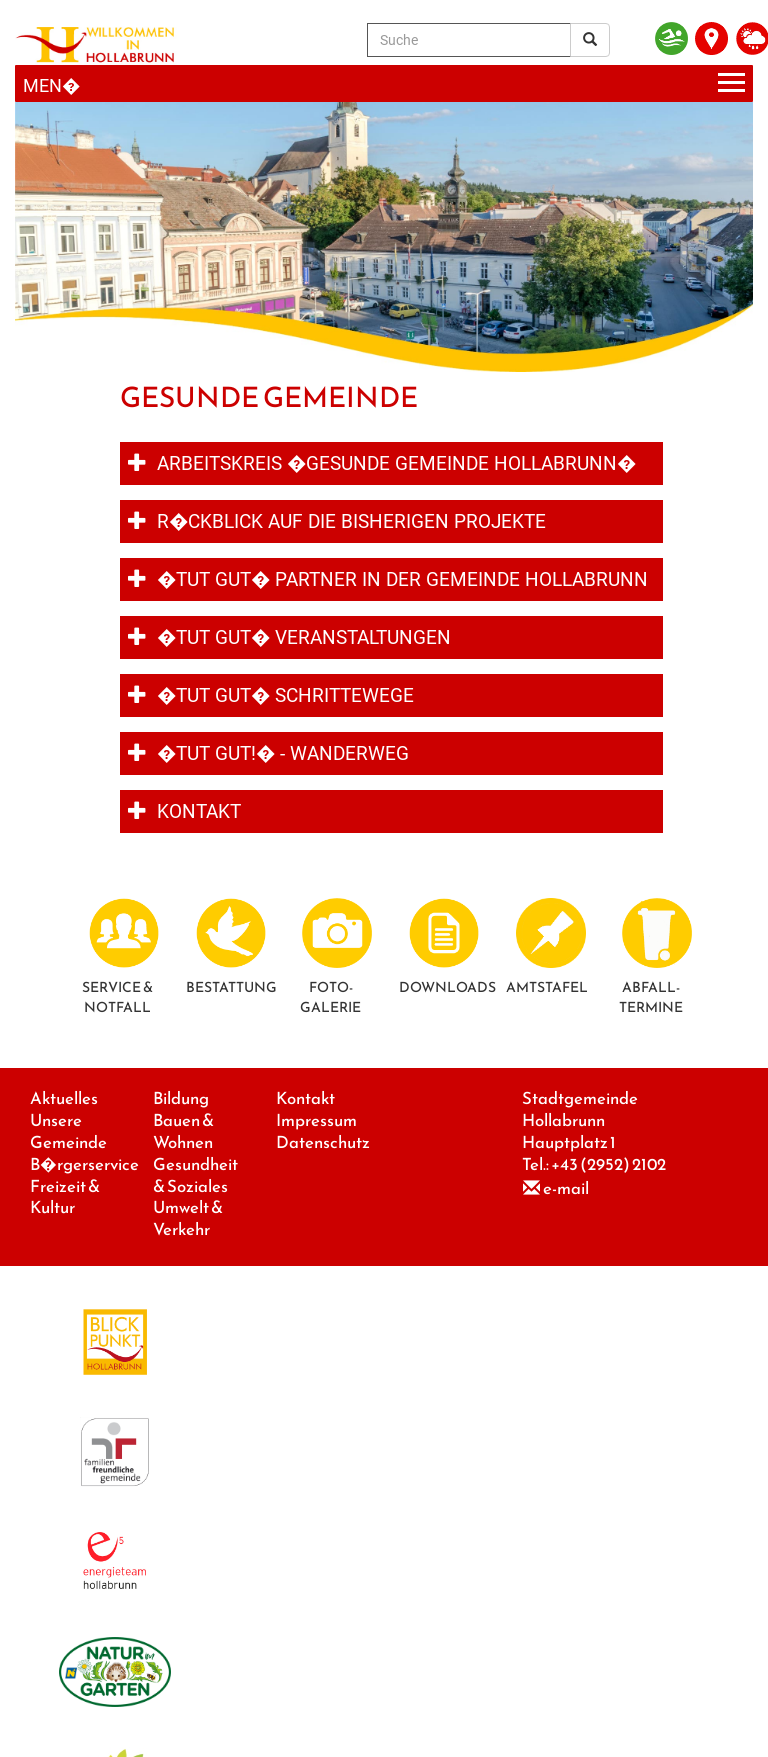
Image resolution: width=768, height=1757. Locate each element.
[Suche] (469, 40)
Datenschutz (323, 1142)
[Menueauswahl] (384, 83)
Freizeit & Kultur (65, 1197)
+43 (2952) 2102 (608, 1164)
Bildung (181, 1098)
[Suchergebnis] (590, 40)
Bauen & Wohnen (183, 1131)
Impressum (316, 1120)
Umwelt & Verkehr (188, 1218)
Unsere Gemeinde (68, 1131)
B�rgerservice (84, 1164)
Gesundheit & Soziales (195, 1175)
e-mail (566, 1188)
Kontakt (305, 1098)
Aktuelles (64, 1098)
